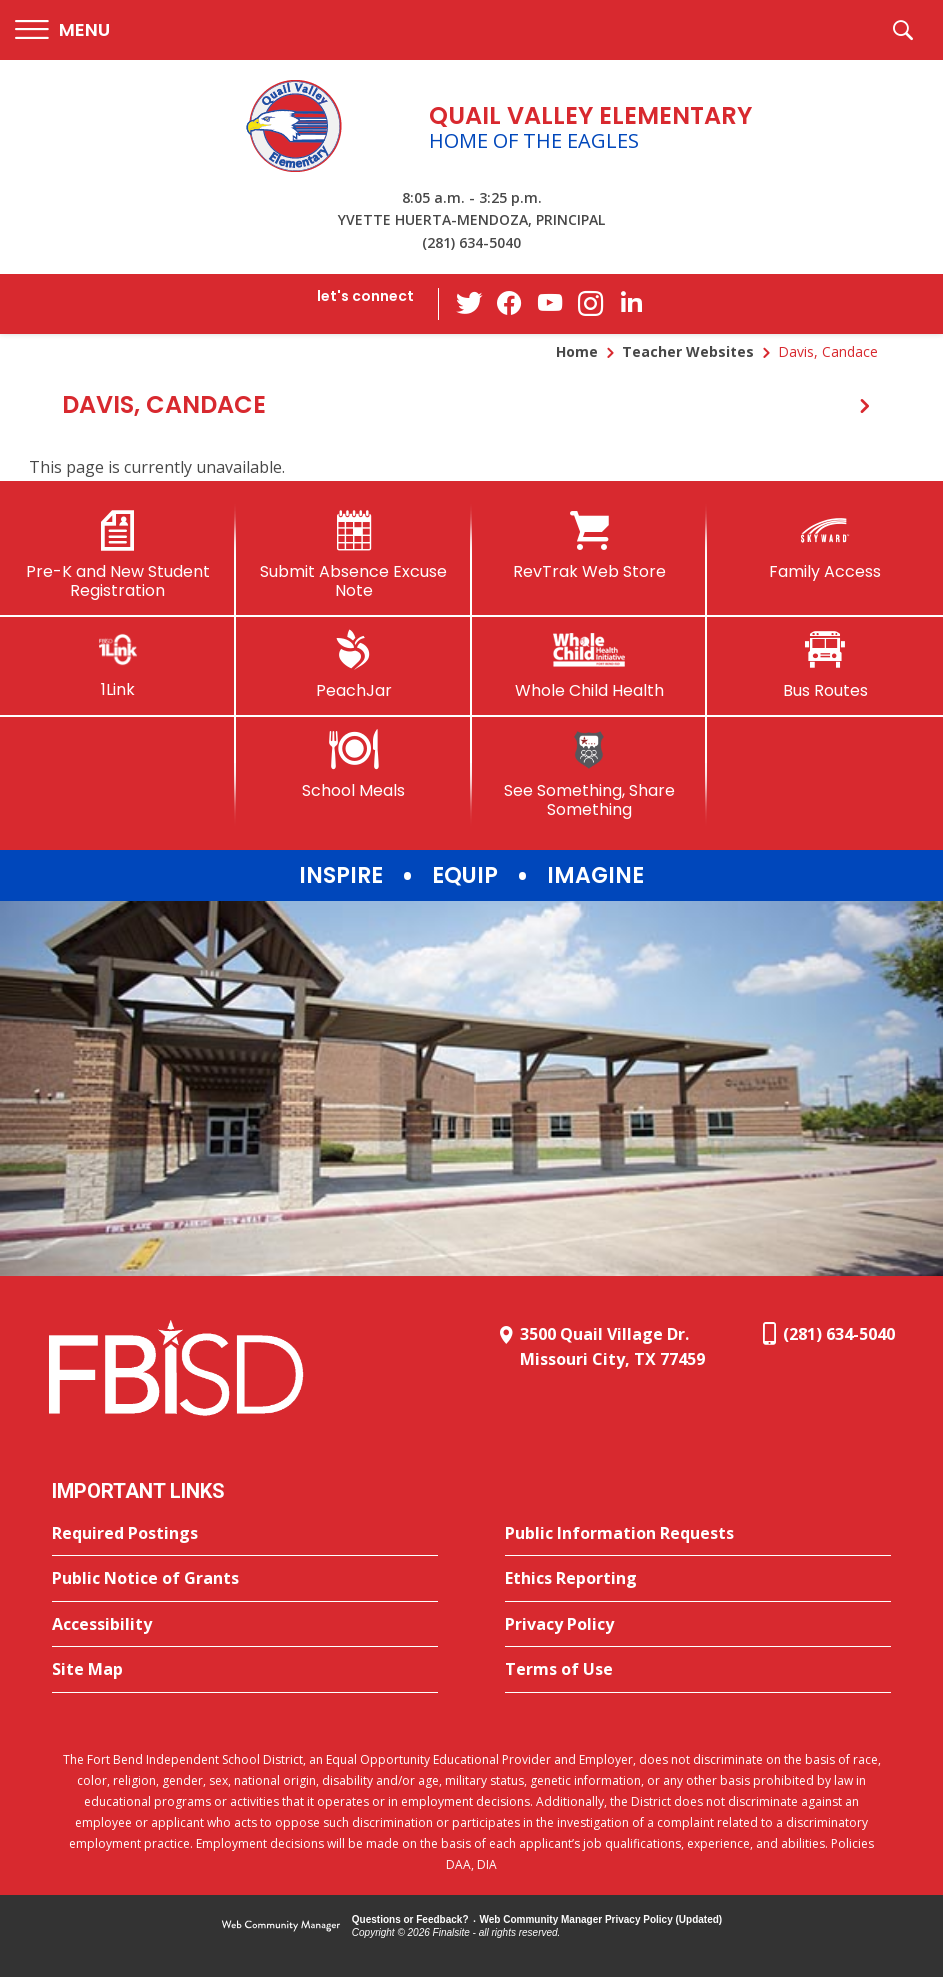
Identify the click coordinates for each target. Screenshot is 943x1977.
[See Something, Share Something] (590, 774)
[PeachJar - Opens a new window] (354, 665)
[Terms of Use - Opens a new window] (698, 1670)
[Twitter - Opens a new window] (470, 303)
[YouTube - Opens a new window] (550, 303)
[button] (62, 30)
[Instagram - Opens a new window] (590, 304)
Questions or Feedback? (410, 1919)
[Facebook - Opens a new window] (510, 304)
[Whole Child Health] (590, 665)
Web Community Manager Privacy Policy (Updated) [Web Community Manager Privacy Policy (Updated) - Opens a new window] (601, 1919)
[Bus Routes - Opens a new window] (825, 665)
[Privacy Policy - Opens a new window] (698, 1625)
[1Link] (118, 664)
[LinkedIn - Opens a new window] (630, 302)
